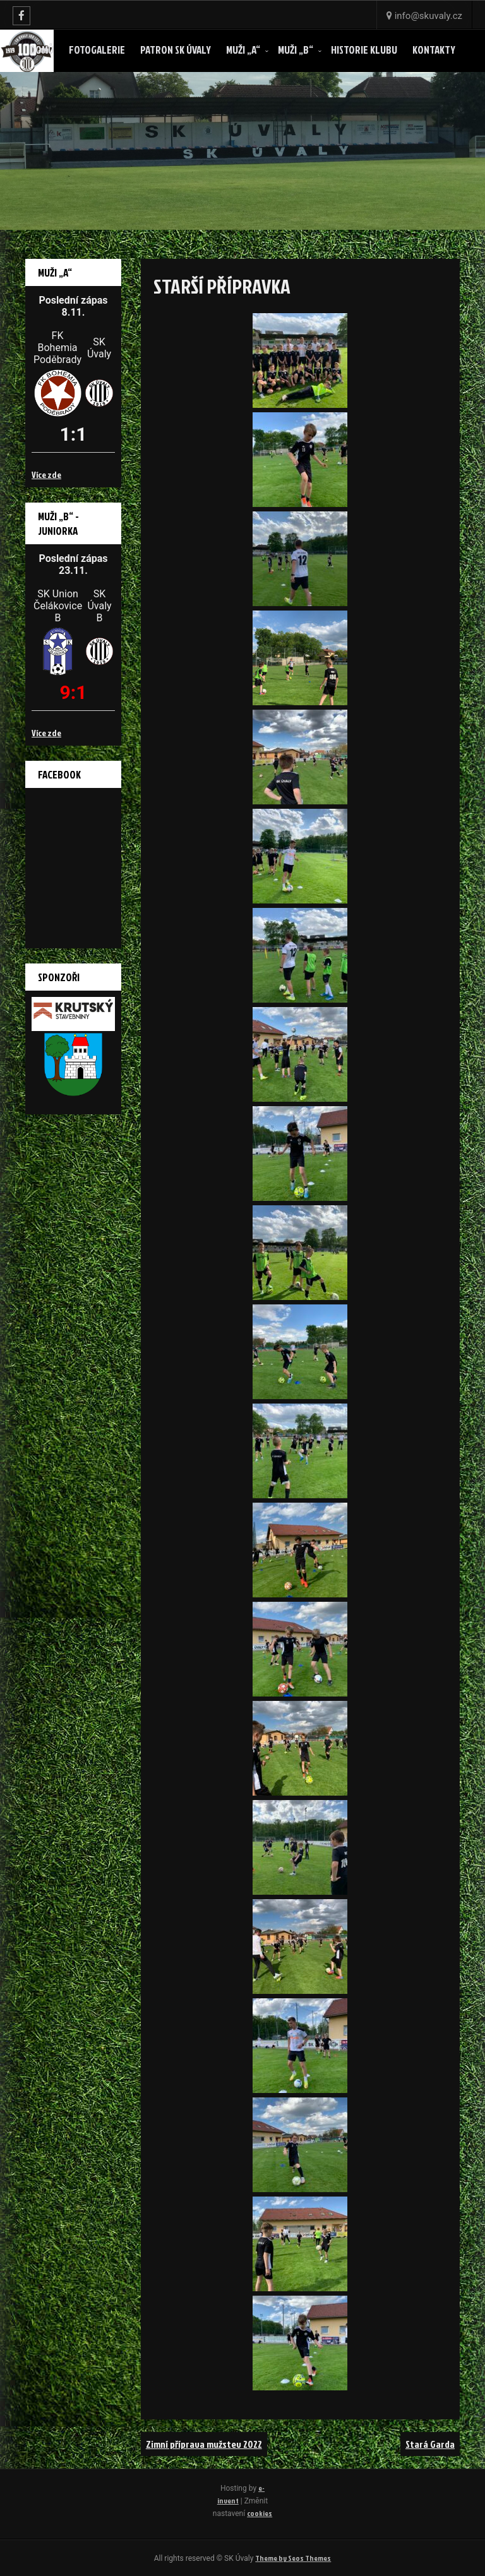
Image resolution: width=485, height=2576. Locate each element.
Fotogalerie (97, 49)
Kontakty (433, 49)
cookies (259, 2513)
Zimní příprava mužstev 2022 (204, 2444)
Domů (42, 49)
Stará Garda (430, 2444)
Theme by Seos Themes (293, 2558)
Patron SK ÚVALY (175, 49)
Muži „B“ (295, 49)
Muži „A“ (243, 49)
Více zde (46, 474)
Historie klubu (364, 49)
